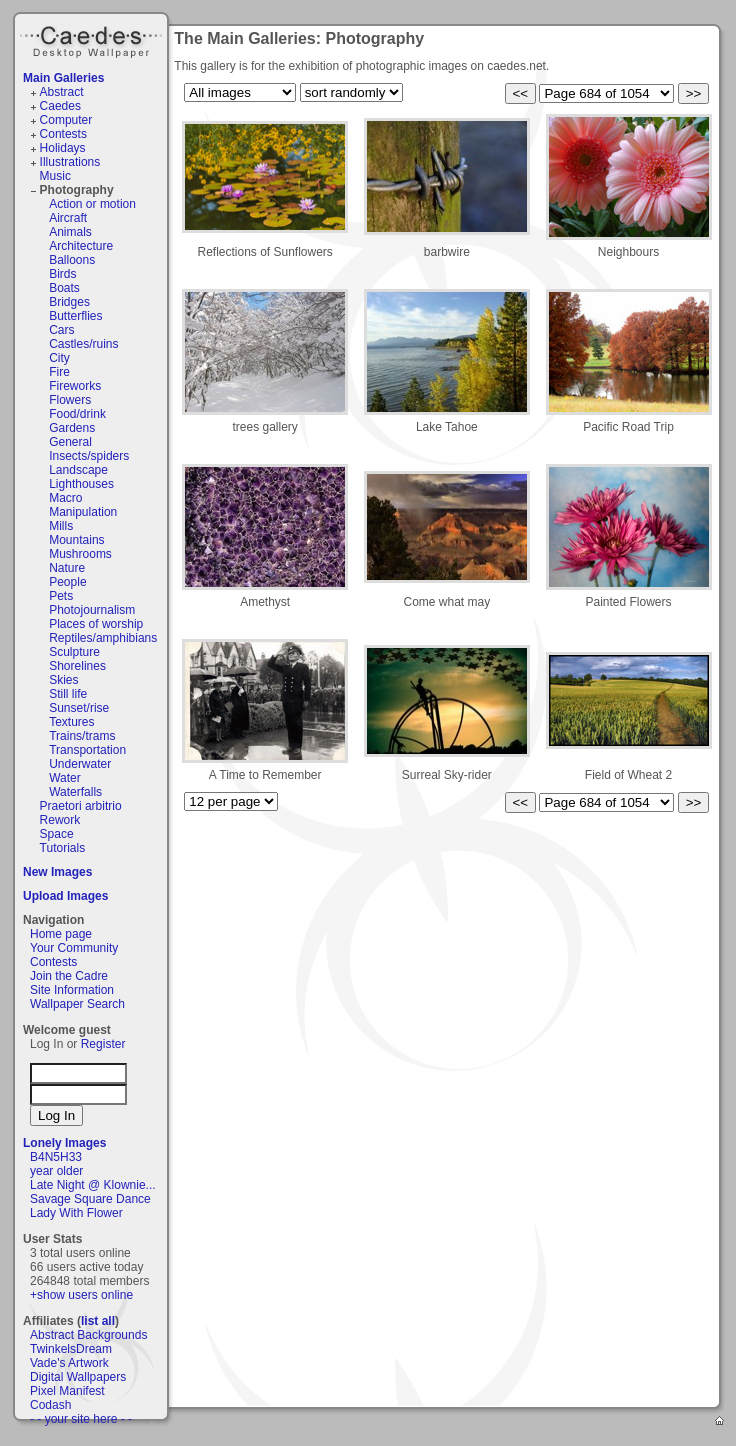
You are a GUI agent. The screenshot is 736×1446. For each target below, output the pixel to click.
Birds (62, 274)
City (59, 358)
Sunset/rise (79, 708)
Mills (61, 526)
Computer (66, 120)
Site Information (72, 990)
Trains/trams (82, 736)
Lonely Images (64, 1143)
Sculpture (74, 652)
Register (103, 1044)
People (67, 582)
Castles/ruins (83, 344)
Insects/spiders (89, 456)
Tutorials (63, 848)
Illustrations (70, 162)
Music (55, 176)
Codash (50, 1405)
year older (56, 1171)
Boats (64, 288)
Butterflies (75, 316)
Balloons (72, 260)
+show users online (81, 1295)
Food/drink (77, 414)
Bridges (69, 302)
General (70, 442)
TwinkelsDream (71, 1349)
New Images (57, 872)
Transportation (87, 750)
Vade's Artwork (69, 1363)
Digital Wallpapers (78, 1377)
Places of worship (96, 624)
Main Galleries (63, 78)
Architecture (81, 246)
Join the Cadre (69, 976)
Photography (77, 190)
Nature (67, 568)
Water (65, 778)
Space (57, 834)
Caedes (93, 39)
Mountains (76, 540)
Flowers (70, 400)
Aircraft (68, 218)
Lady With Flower (76, 1213)
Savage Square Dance (90, 1199)
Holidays (63, 148)
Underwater (80, 764)
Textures (71, 722)
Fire (59, 372)
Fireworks (75, 386)
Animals (70, 232)
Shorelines (77, 666)
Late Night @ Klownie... (93, 1185)
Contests (63, 134)
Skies (63, 680)
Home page (61, 934)
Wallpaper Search (77, 1004)
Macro (65, 498)
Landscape (78, 470)
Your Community (74, 948)
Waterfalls (75, 792)
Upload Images (65, 896)
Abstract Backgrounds (88, 1335)
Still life (68, 694)
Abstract (62, 92)
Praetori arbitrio (81, 806)
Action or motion (92, 204)
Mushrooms (80, 554)
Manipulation (83, 512)
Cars (61, 330)
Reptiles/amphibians (103, 638)
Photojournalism (92, 610)
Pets (61, 596)
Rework (60, 820)
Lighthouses (81, 484)
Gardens (72, 428)
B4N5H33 (56, 1157)
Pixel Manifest (67, 1391)
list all (98, 1321)
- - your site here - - (81, 1419)
